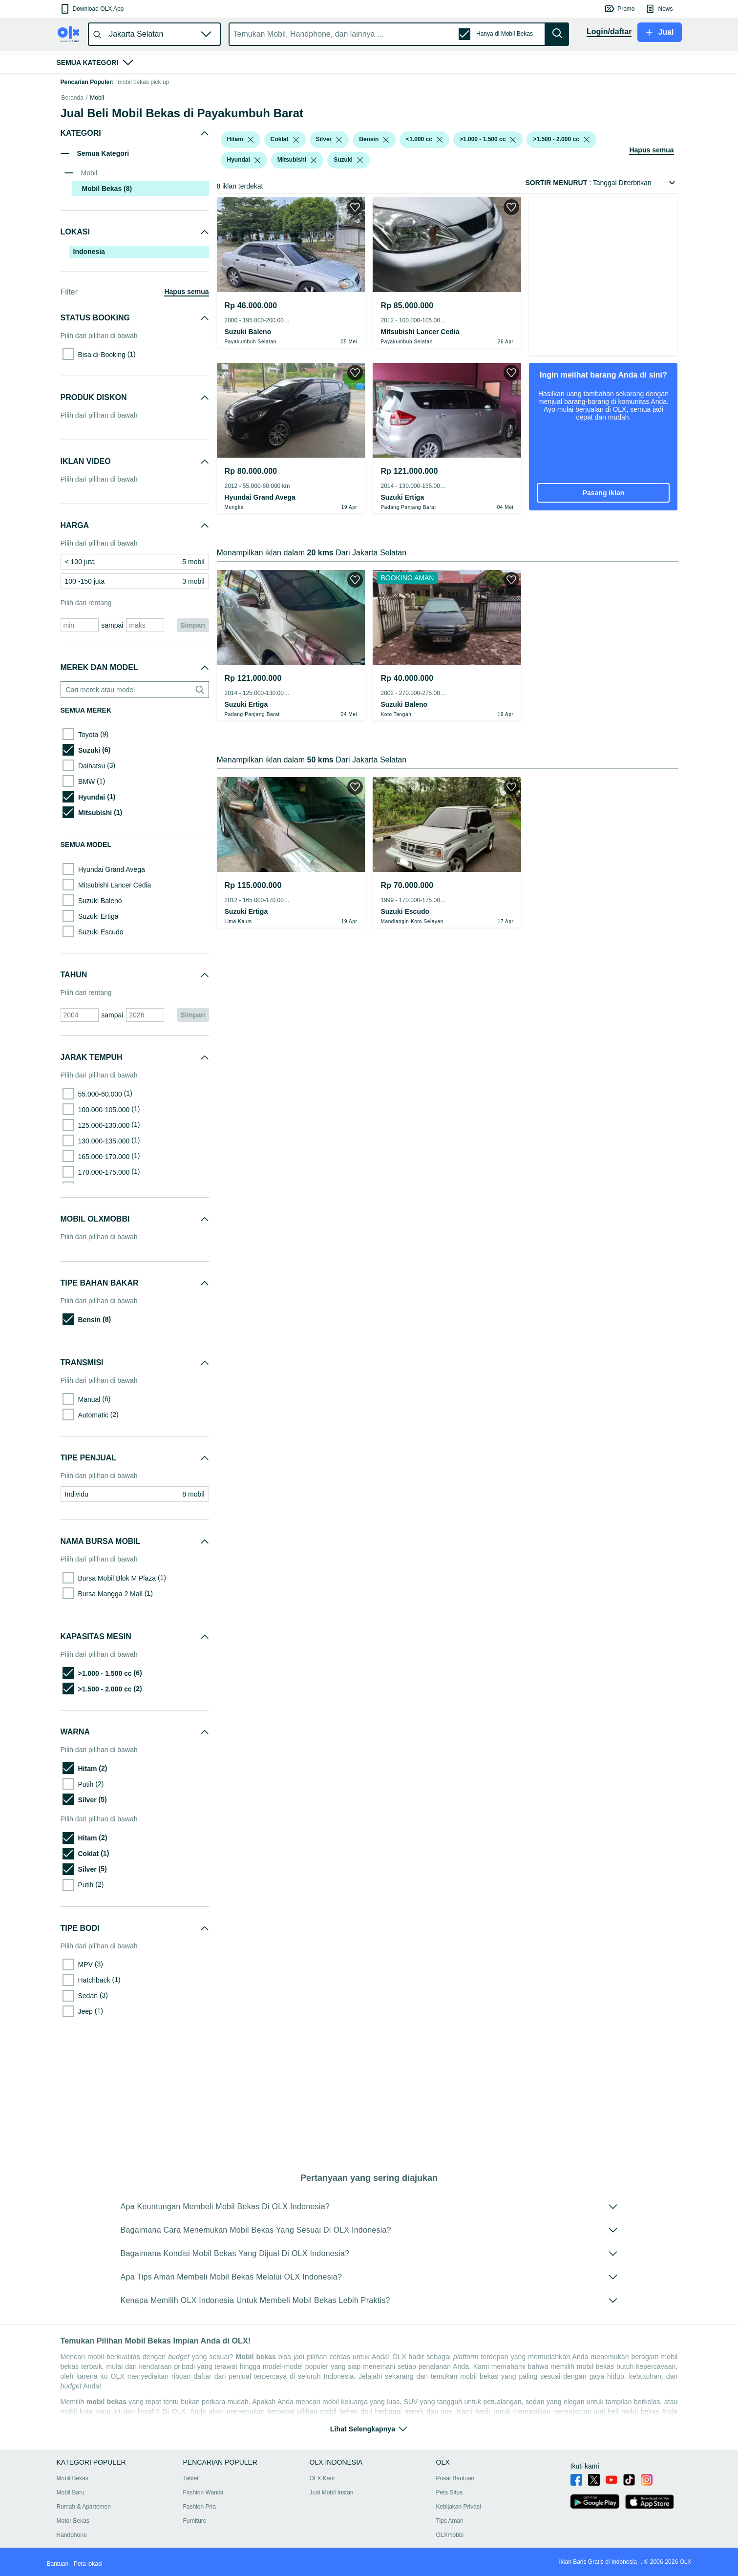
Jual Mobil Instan (332, 2504)
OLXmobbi (450, 2546)
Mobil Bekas (72, 2490)
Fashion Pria (199, 2518)
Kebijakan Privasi (458, 2518)
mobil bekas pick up (143, 82)
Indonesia (89, 378)
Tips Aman (450, 2532)
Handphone (72, 2546)
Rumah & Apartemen (84, 2518)
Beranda (73, 224)
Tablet (191, 2490)
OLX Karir (323, 2490)
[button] (91, 9)
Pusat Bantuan (455, 2490)
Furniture (195, 2532)
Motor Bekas (73, 2532)
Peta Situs (449, 2504)
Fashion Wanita (203, 2504)
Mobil (97, 224)
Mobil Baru (70, 2504)
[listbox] (250, 266)
